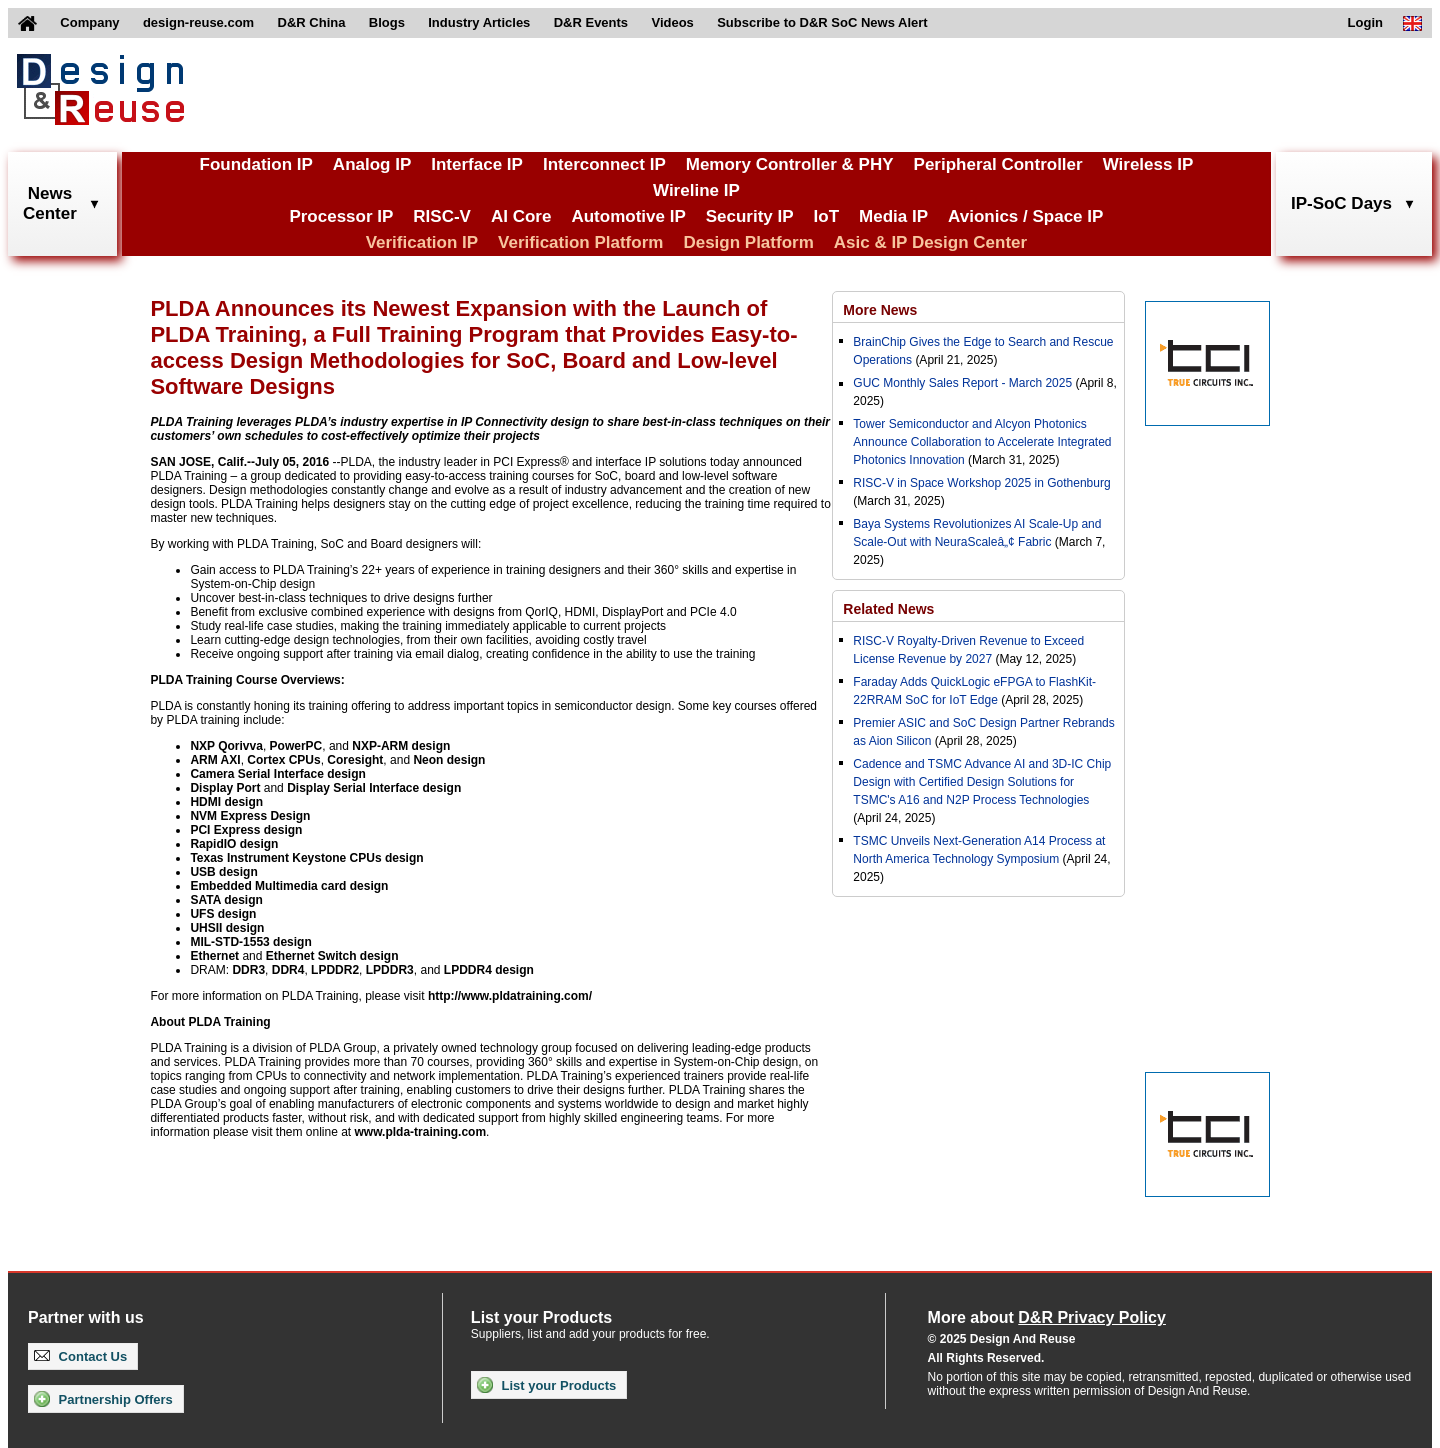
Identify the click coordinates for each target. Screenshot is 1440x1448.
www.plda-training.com (421, 1132)
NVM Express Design (250, 816)
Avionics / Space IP (1025, 216)
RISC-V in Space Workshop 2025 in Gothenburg (981, 483)
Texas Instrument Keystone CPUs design (306, 858)
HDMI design (226, 802)
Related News (888, 609)
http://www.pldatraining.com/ (510, 996)
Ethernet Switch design (332, 956)
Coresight (355, 760)
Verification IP (422, 242)
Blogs (387, 22)
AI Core (521, 216)
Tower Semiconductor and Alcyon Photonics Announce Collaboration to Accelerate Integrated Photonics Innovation (982, 442)
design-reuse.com (198, 22)
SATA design (226, 900)
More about (1047, 1317)
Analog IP (372, 164)
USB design (223, 872)
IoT (827, 216)
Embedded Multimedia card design (289, 886)
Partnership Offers (103, 1399)
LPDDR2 (335, 970)
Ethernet (214, 956)
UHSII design (227, 928)
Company (89, 22)
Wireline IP (696, 190)
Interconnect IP (604, 164)
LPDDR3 (390, 970)
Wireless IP (1148, 164)
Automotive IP (628, 216)
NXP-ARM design (401, 746)
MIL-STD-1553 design (250, 942)
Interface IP (477, 164)
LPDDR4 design (489, 970)
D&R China (312, 22)
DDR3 (248, 970)
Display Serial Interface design (374, 788)
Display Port (225, 788)
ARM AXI (215, 760)
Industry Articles (479, 22)
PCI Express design (246, 830)
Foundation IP (256, 164)
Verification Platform (580, 242)
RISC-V (442, 216)
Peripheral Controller (998, 164)
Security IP (750, 216)
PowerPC (296, 746)
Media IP (893, 216)
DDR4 (288, 970)
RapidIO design (234, 844)
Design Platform (748, 242)
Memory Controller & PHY (790, 164)
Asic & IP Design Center (930, 242)
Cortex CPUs (283, 760)
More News (880, 310)
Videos (672, 22)
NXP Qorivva (226, 746)
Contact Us (80, 1356)
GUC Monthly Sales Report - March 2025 (962, 383)
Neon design (449, 760)
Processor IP (341, 216)
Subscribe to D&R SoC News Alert (822, 22)
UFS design (223, 914)
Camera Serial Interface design (277, 774)
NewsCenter (50, 203)
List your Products (546, 1385)
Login (1365, 22)
